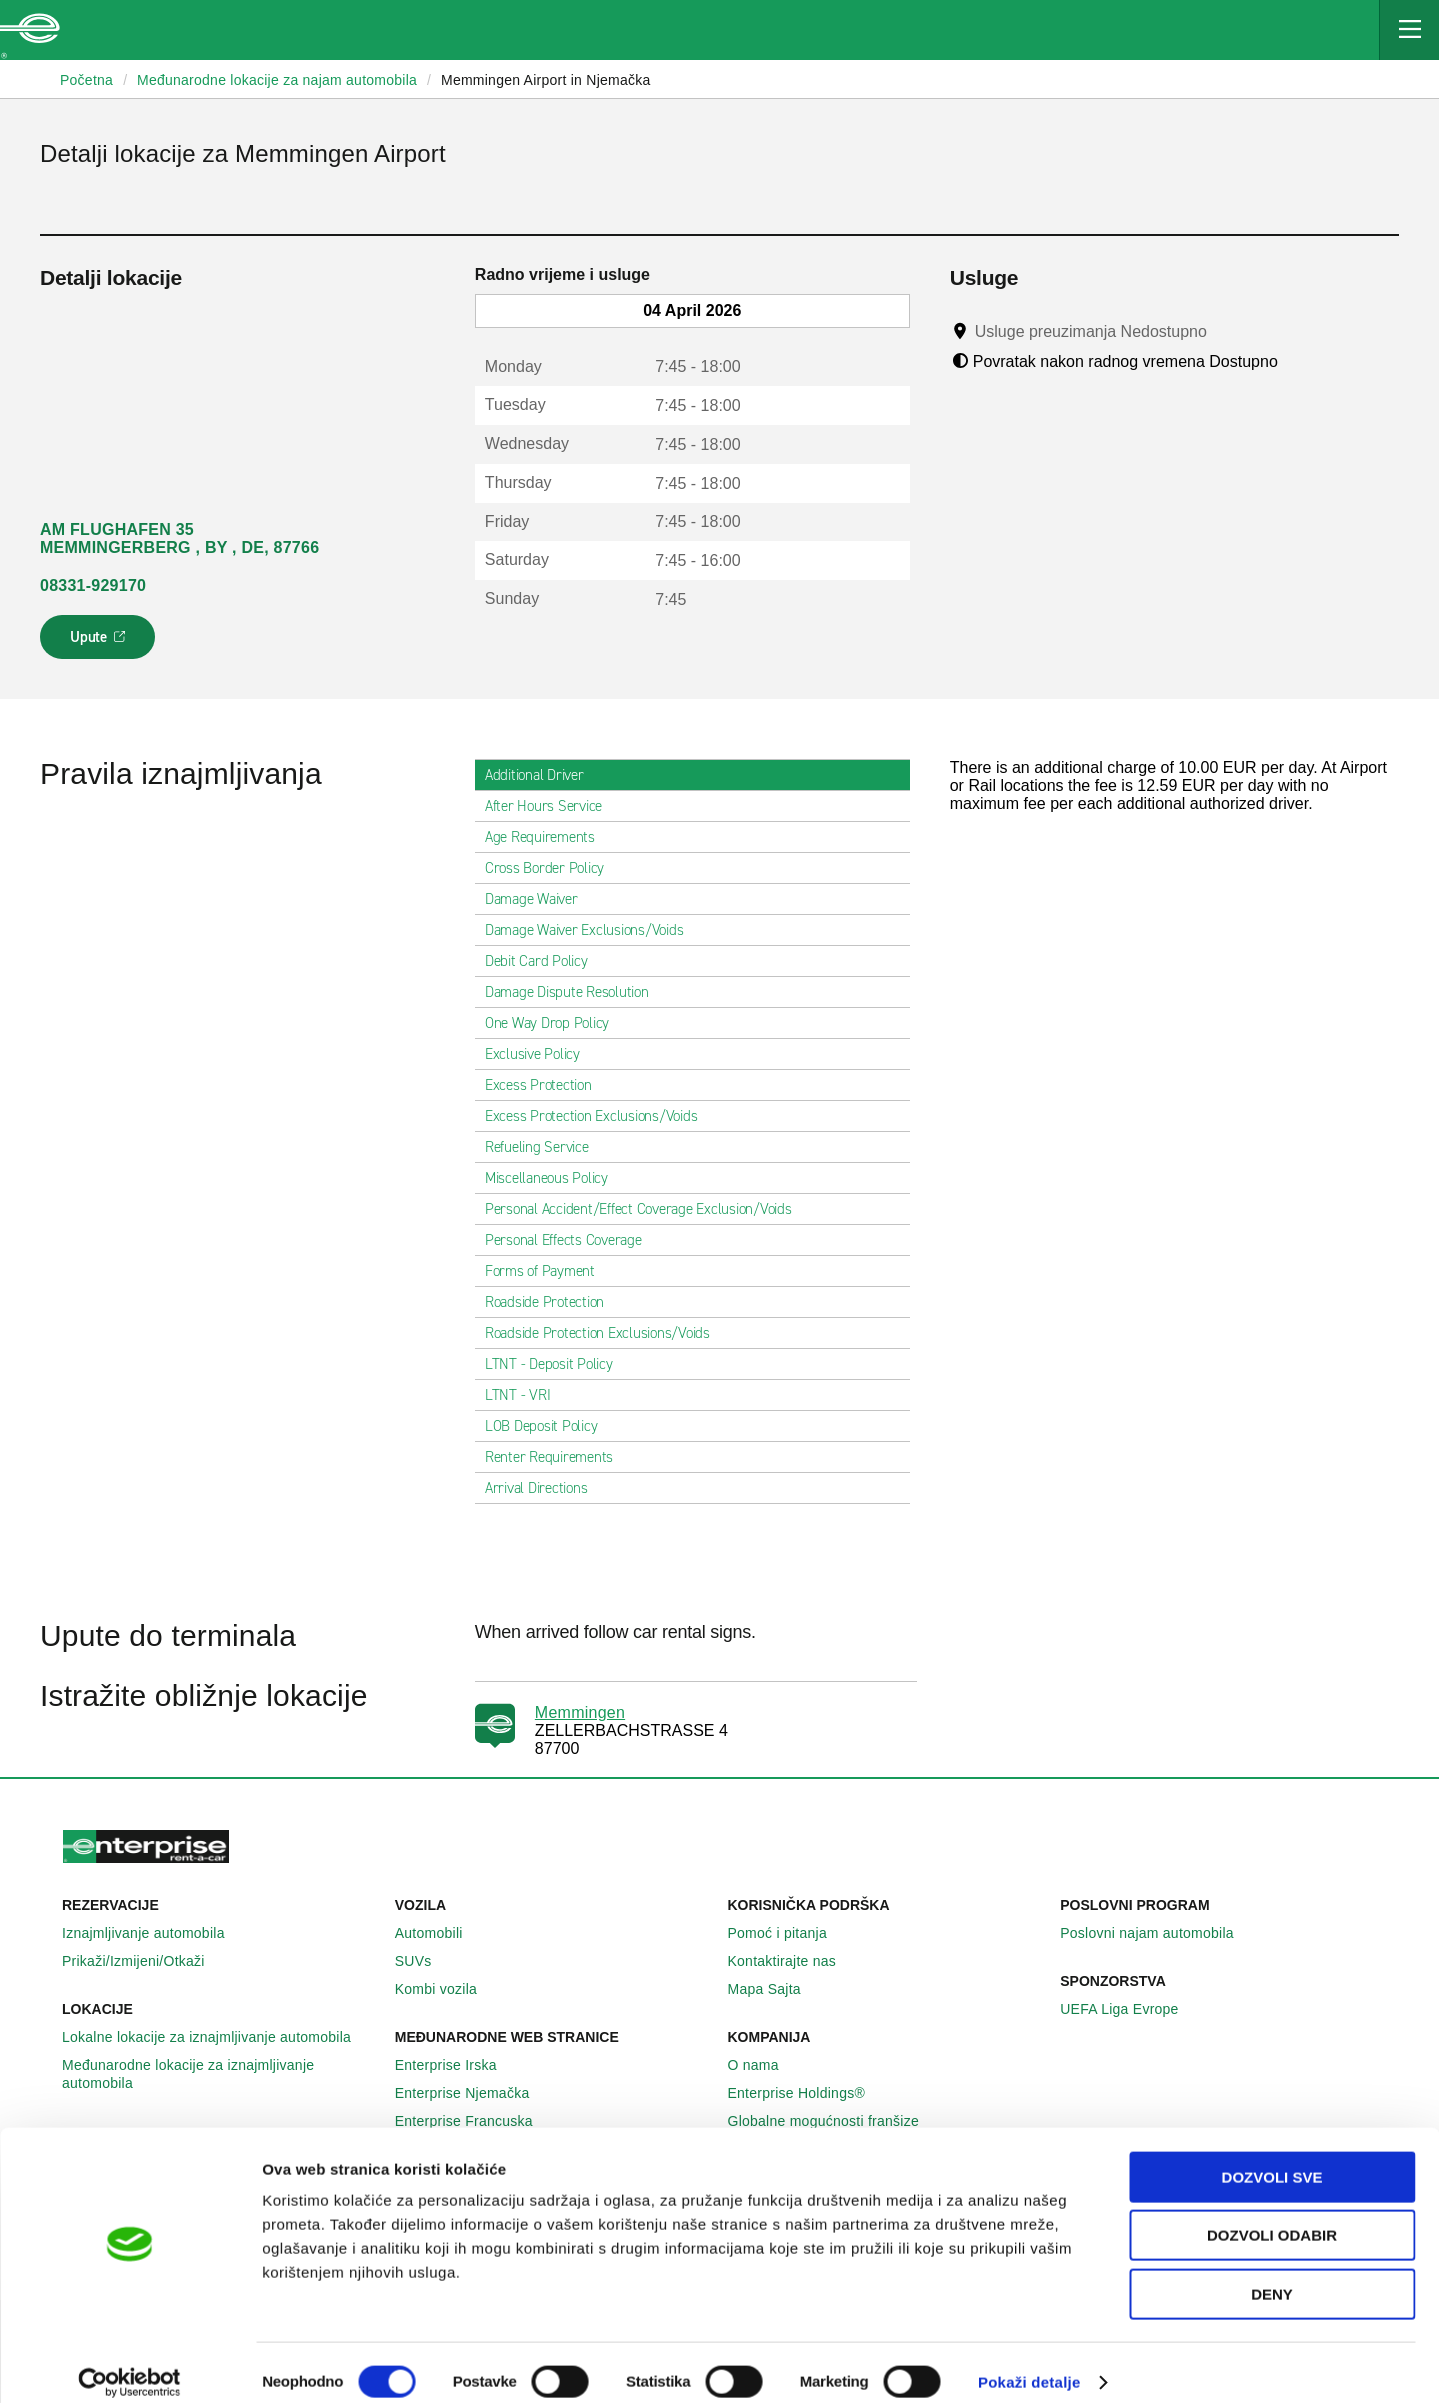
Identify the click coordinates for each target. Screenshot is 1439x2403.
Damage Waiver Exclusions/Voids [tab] (592, 930)
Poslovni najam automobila (1158, 1933)
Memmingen (580, 1712)
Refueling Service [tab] (545, 1147)
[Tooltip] (1225, 331)
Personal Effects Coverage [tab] (571, 1240)
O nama (764, 2065)
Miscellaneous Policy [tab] (554, 1178)
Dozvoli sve (1272, 2158)
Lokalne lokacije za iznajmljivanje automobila (217, 2037)
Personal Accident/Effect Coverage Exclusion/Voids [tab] (646, 1209)
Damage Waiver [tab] (539, 899)
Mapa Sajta (775, 1989)
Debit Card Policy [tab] (544, 961)
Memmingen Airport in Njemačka (546, 80)
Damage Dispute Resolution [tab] (575, 992)
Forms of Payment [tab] (548, 1271)
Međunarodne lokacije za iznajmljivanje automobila (220, 2074)
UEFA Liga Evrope (1130, 2009)
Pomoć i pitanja (788, 1933)
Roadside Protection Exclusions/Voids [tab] (605, 1333)
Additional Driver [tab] (542, 775)
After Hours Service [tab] (551, 806)
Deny (1272, 2275)
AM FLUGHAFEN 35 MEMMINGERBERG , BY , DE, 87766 (179, 538)
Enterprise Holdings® (808, 2093)
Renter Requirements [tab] (557, 1457)
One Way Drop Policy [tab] (555, 1023)
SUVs (424, 1961)
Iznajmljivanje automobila (154, 1933)
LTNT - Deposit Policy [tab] (557, 1364)
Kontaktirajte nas (793, 1961)
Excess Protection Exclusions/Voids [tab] (599, 1116)
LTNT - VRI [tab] (526, 1395)
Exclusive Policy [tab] (540, 1054)
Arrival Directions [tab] (544, 1488)
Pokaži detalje (1029, 2363)
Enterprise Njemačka (473, 2093)
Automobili (440, 1933)
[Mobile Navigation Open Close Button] (1409, 30)
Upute (100, 643)
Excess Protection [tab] (546, 1085)
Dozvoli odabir (1272, 2217)
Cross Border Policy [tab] (552, 868)
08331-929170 (93, 585)
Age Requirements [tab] (548, 837)
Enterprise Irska (457, 2065)
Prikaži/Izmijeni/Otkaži (144, 1961)
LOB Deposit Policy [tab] (549, 1426)
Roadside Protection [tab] (552, 1302)
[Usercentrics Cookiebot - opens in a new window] (129, 2364)
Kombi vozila (447, 1989)
